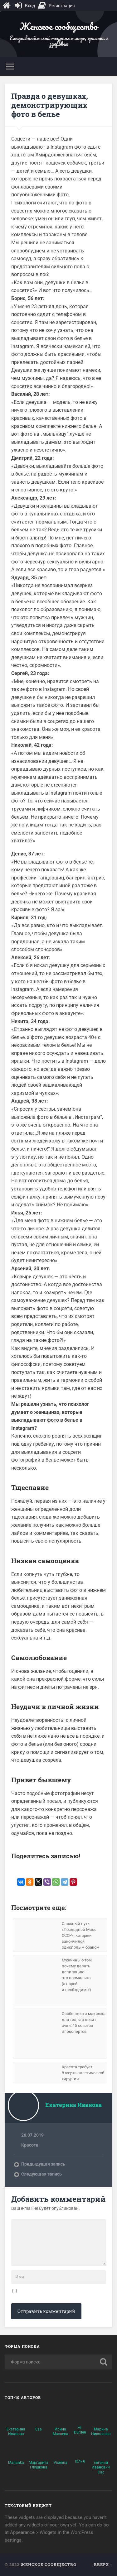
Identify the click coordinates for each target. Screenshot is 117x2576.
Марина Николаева (101, 2431)
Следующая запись (41, 2173)
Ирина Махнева (60, 2431)
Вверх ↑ (103, 2564)
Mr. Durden (80, 2430)
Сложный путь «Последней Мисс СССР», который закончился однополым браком (81, 1935)
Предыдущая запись (43, 2164)
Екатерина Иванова (16, 2431)
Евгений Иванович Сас (101, 2467)
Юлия (80, 2461)
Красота (29, 2145)
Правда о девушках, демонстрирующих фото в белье (49, 105)
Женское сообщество (58, 26)
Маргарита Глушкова (38, 2464)
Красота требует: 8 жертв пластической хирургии (83, 2073)
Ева (38, 2429)
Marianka (16, 2462)
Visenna (60, 2462)
